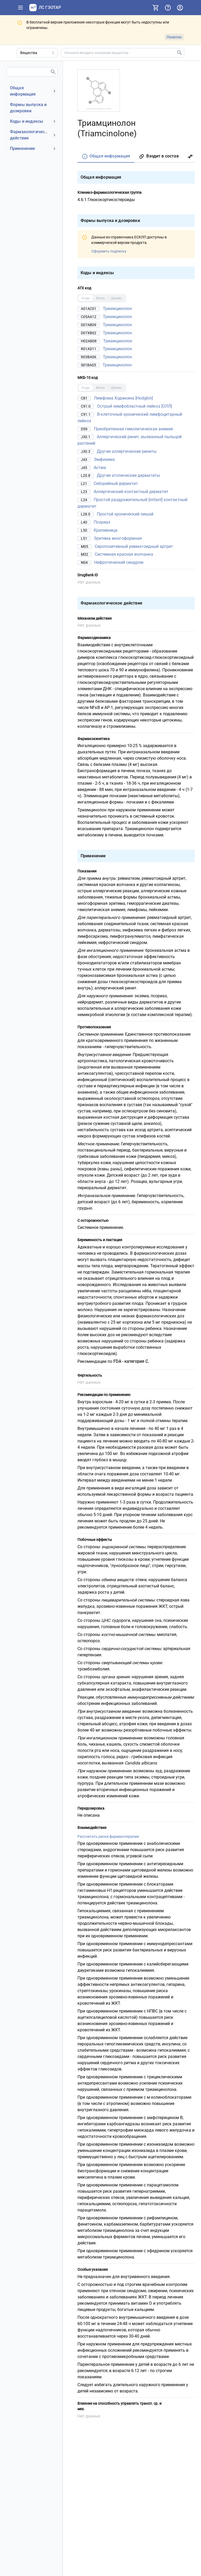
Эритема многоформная (118, 538)
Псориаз (102, 522)
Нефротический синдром (118, 562)
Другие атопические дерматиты (128, 475)
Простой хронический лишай (125, 514)
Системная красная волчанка (124, 554)
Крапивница (106, 530)
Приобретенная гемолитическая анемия (133, 428)
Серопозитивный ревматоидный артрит (134, 546)
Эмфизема (104, 459)
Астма (100, 467)
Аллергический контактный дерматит (131, 491)
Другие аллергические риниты (127, 451)
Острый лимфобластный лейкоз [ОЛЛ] (134, 406)
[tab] (105, 156)
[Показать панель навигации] (20, 7)
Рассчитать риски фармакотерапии (108, 1836)
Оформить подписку (108, 251)
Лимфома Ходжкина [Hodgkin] (123, 398)
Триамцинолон (117, 308)
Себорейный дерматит (116, 483)
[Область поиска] (37, 52)
